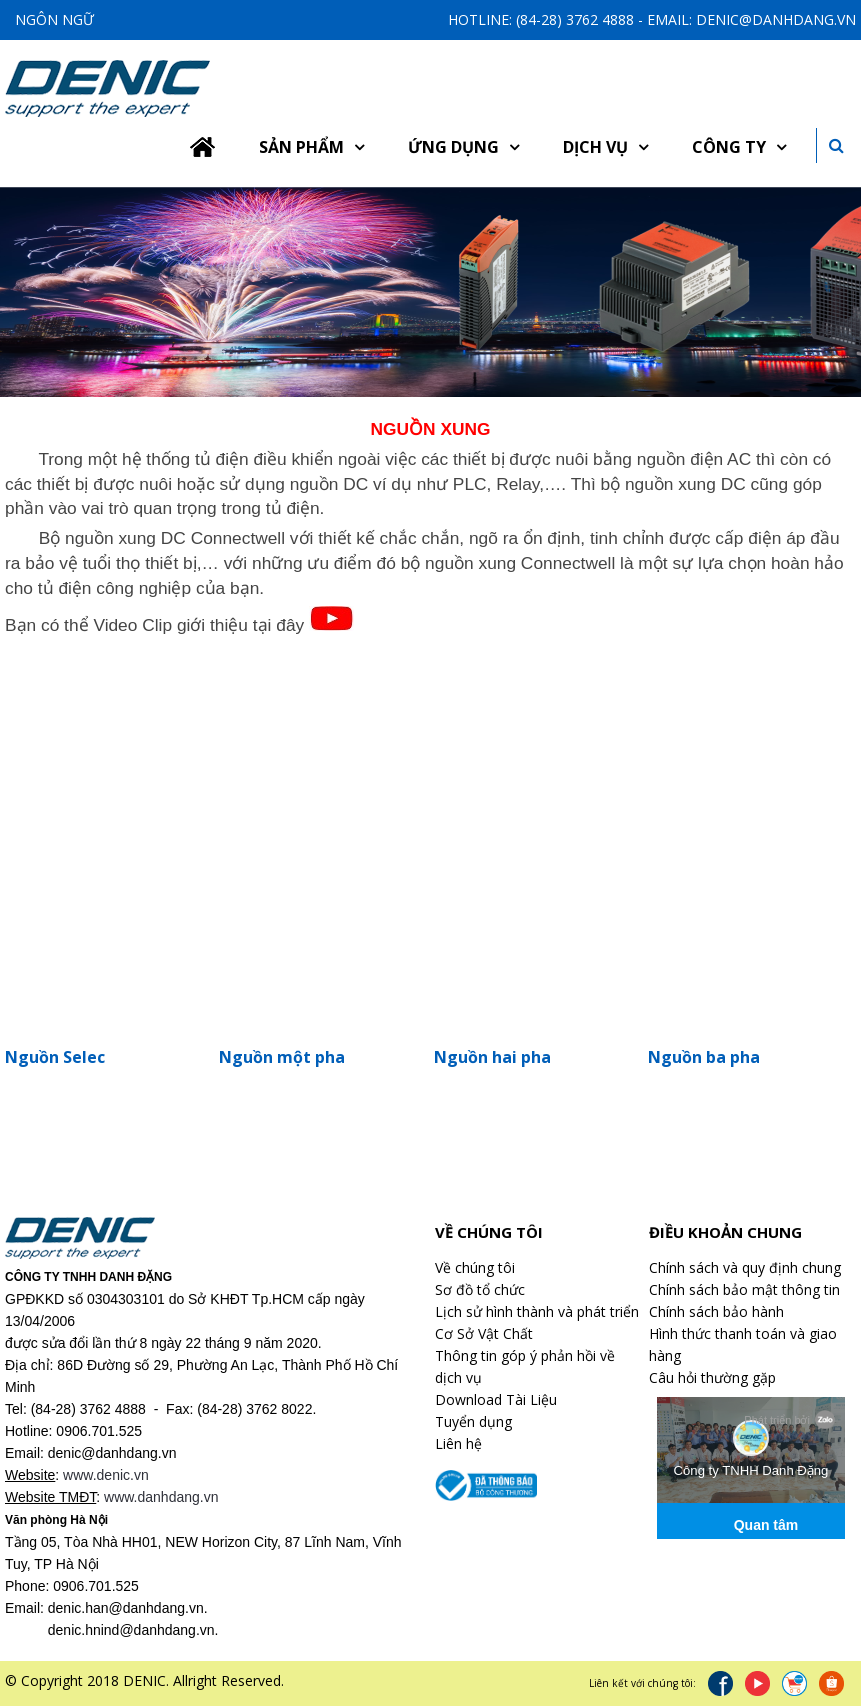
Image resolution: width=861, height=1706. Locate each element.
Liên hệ (458, 1443)
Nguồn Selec (55, 1057)
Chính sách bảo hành (716, 1311)
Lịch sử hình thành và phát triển (537, 1311)
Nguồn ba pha (704, 1057)
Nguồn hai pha (492, 1057)
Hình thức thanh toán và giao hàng (743, 1344)
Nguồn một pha (282, 1057)
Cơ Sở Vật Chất (484, 1333)
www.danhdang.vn (161, 1497)
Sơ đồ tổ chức (480, 1289)
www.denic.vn (106, 1475)
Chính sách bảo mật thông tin (744, 1289)
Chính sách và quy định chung (745, 1267)
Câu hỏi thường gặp (712, 1377)
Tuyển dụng (473, 1421)
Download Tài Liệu (496, 1399)
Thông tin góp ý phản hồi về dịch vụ (525, 1366)
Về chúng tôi (475, 1267)
